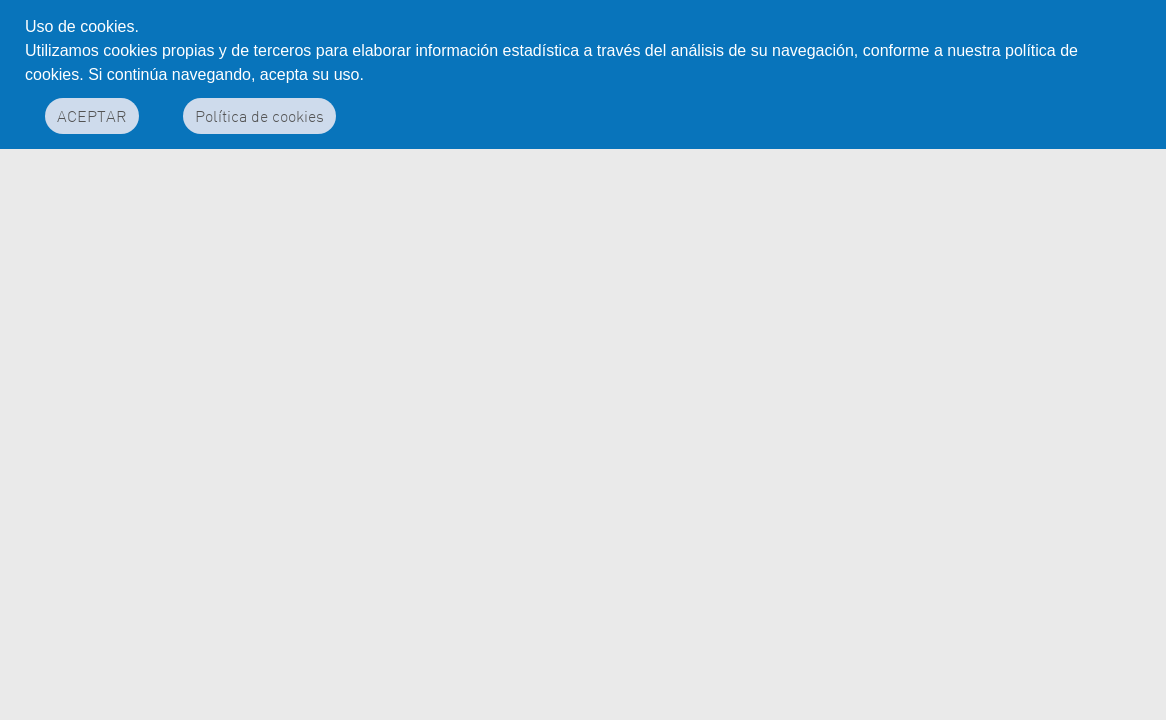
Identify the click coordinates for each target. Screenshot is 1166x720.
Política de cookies (259, 116)
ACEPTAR (92, 116)
